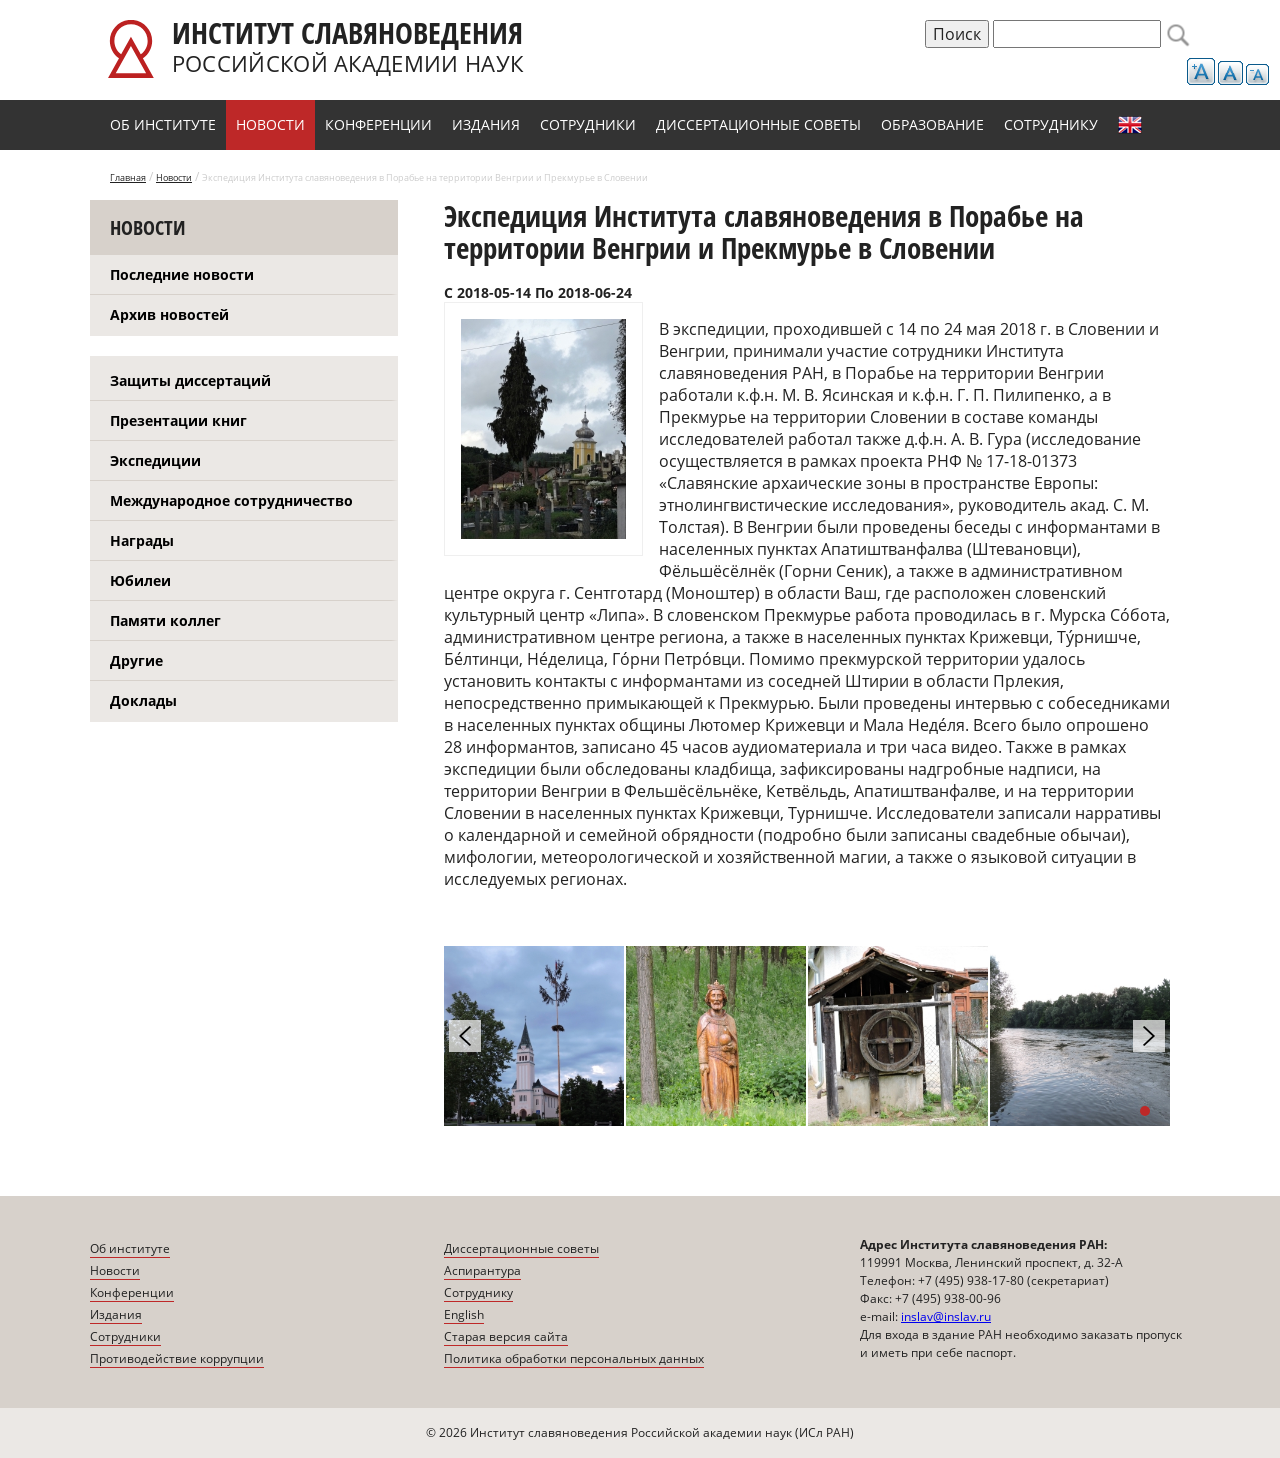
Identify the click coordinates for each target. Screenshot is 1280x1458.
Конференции (378, 124)
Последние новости (182, 274)
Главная (128, 177)
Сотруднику (1051, 124)
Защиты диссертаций (190, 380)
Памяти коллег (165, 620)
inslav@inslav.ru (946, 1316)
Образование (932, 124)
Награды (142, 540)
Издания (486, 124)
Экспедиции (155, 460)
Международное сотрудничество (231, 500)
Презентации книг (178, 420)
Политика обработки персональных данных (574, 1358)
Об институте (163, 124)
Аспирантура (482, 1270)
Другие (136, 660)
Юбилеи (140, 580)
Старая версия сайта (506, 1336)
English (1130, 125)
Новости (270, 124)
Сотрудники (588, 124)
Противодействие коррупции (177, 1358)
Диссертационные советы (758, 124)
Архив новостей (169, 314)
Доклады (143, 700)
